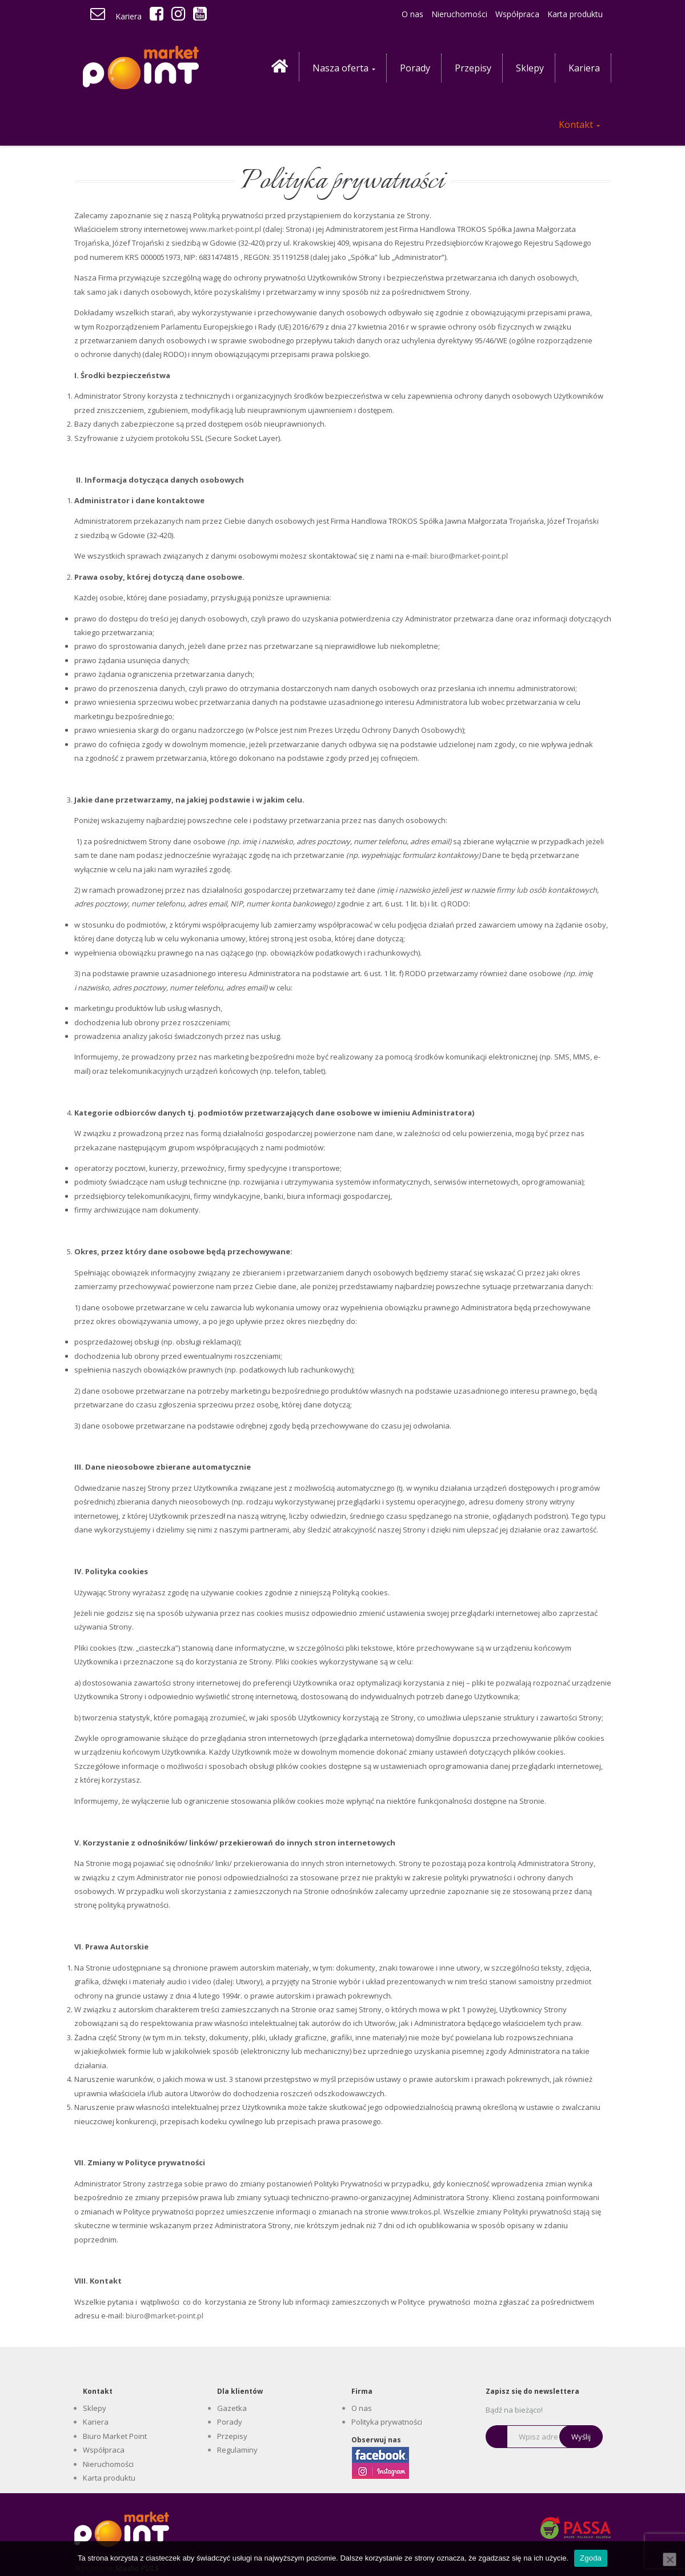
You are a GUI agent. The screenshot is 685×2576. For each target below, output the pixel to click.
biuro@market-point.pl (469, 556)
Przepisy (232, 2436)
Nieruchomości (459, 14)
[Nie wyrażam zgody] (669, 2559)
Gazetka (232, 2408)
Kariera (128, 16)
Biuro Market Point (115, 2436)
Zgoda (591, 2558)
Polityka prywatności (386, 2422)
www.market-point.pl (225, 229)
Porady (229, 2422)
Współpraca (517, 14)
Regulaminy (237, 2450)
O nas (412, 14)
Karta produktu (575, 14)
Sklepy (94, 2408)
